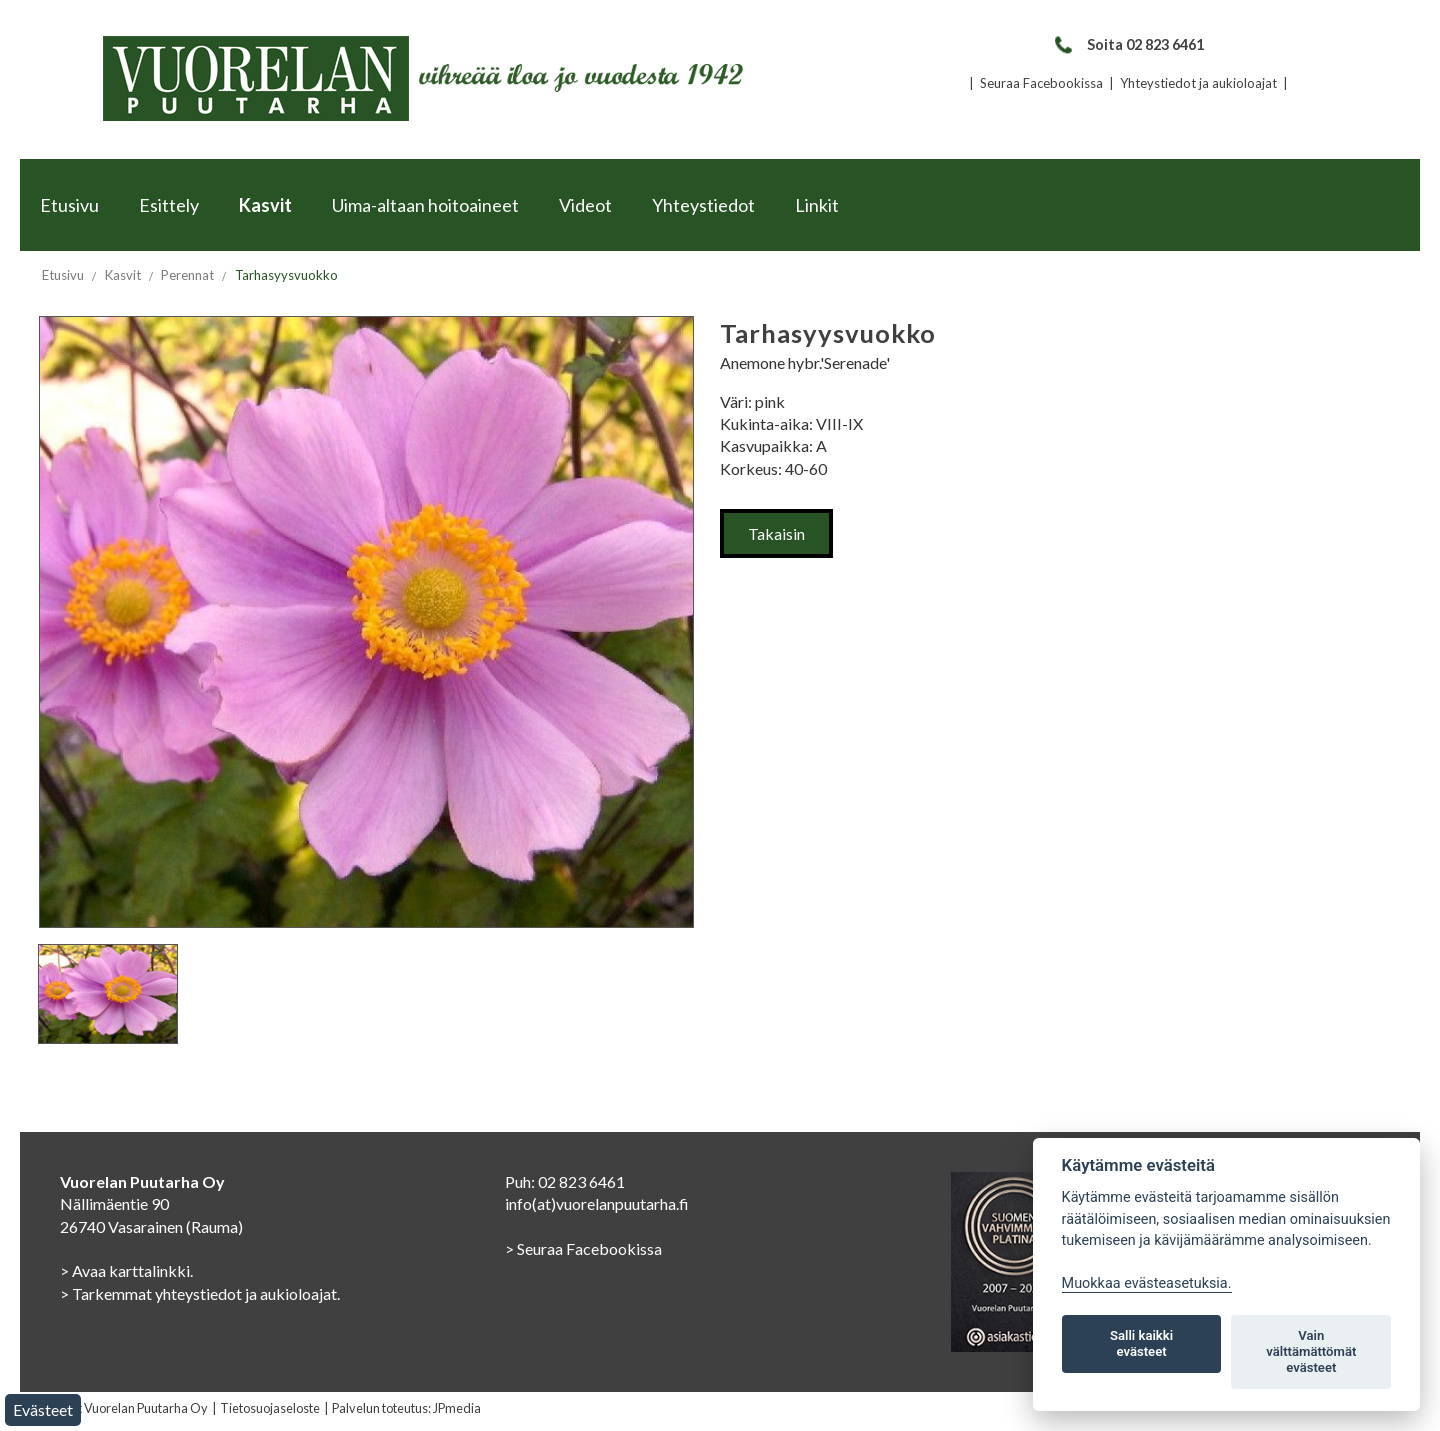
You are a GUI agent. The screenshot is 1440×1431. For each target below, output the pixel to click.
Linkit (817, 205)
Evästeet (43, 1409)
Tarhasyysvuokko (286, 275)
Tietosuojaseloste (270, 1408)
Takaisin (776, 533)
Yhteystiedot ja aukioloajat (1198, 83)
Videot (585, 205)
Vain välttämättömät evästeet (1311, 1351)
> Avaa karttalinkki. (126, 1270)
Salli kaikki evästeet (1141, 1343)
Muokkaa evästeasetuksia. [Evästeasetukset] (1147, 1283)
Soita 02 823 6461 (1128, 44)
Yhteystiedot (703, 205)
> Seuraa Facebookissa (583, 1248)
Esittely (169, 205)
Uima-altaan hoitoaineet (425, 205)
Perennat (187, 275)
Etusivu (69, 205)
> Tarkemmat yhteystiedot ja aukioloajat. (200, 1293)
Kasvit (265, 205)
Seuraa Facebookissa (1041, 83)
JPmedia (457, 1408)
